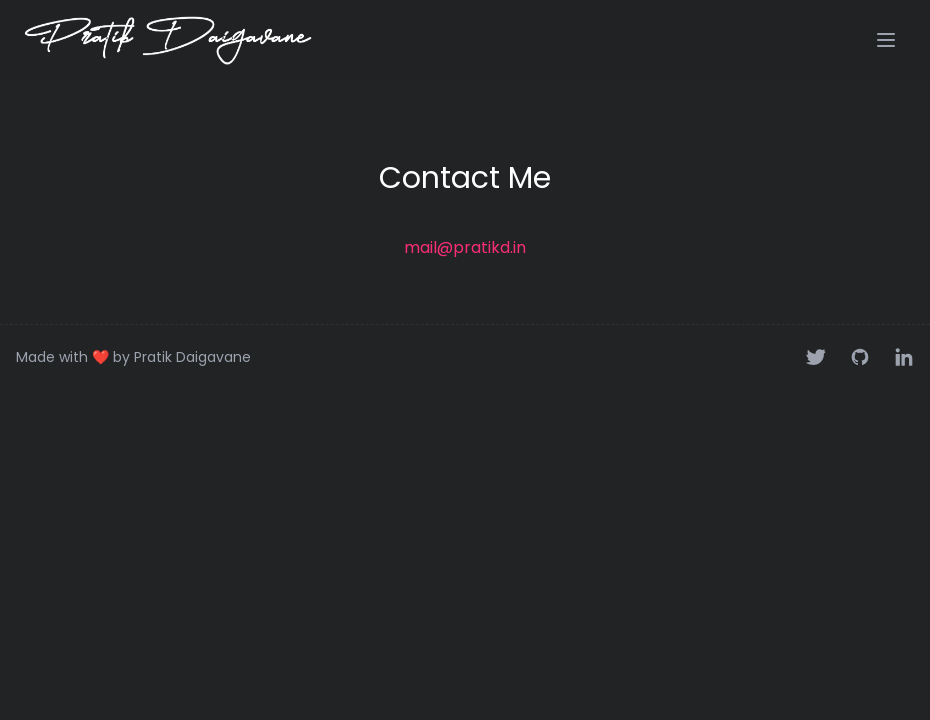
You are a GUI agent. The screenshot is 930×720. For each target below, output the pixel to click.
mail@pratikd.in (465, 247)
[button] (886, 40)
